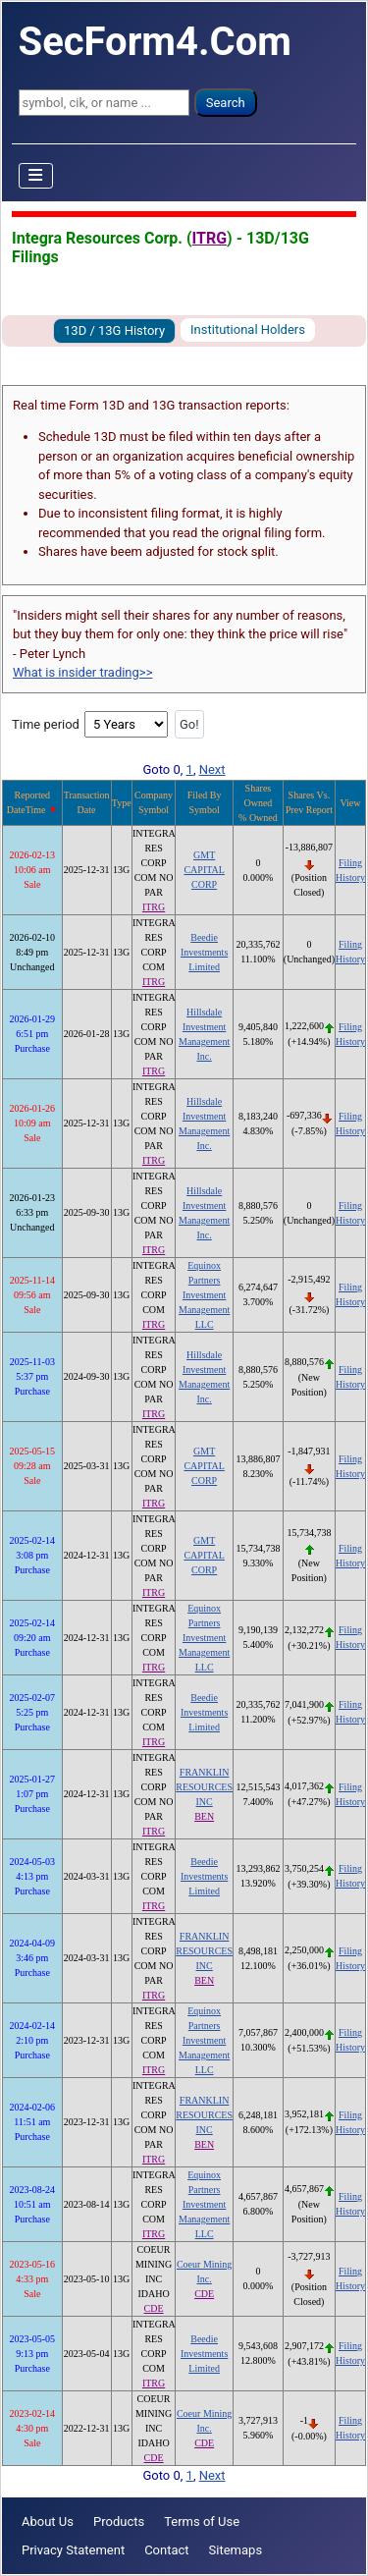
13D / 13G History (114, 330)
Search (225, 102)
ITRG (210, 238)
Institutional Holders (247, 329)
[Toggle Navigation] (36, 176)
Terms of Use (201, 2521)
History (350, 877)
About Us (48, 2521)
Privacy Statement (73, 2550)
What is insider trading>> (82, 672)
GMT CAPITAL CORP (204, 870)
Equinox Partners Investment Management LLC (204, 1295)
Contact (166, 2550)
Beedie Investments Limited (204, 952)
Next (212, 769)
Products (118, 2521)
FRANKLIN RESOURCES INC (204, 1787)
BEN (204, 1816)
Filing (350, 862)
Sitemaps (236, 2550)
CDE (154, 2308)
